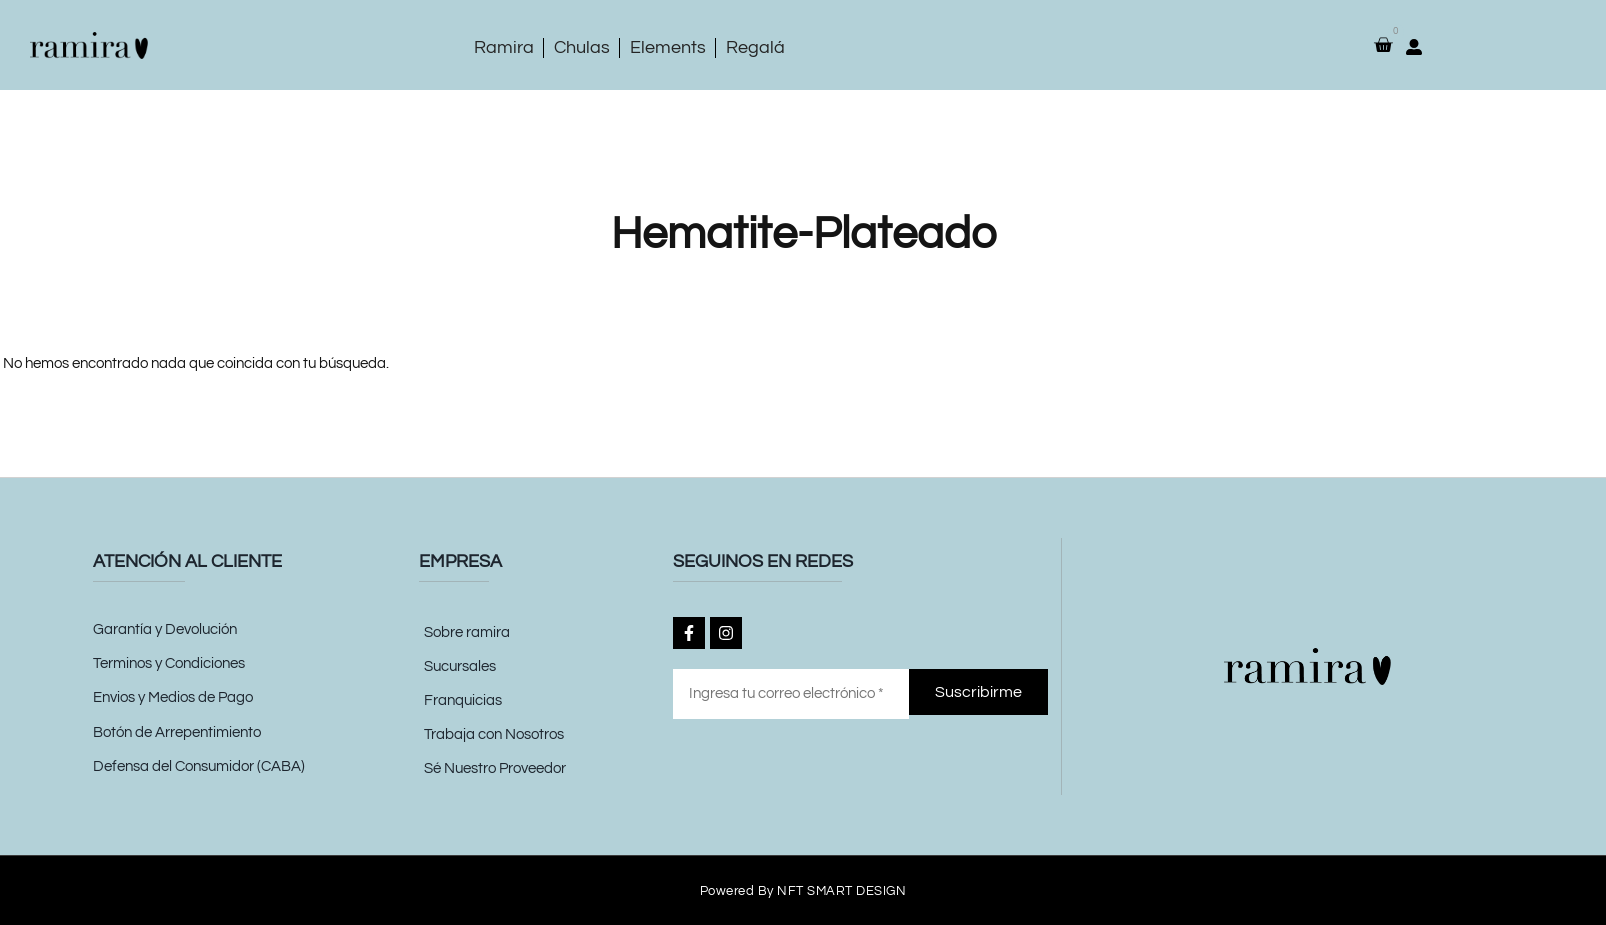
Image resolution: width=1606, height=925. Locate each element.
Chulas (582, 47)
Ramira (504, 47)
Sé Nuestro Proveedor (495, 768)
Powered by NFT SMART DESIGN (803, 890)
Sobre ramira (467, 632)
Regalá (755, 47)
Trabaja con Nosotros (494, 734)
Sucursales (460, 666)
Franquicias (463, 700)
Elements (668, 47)
